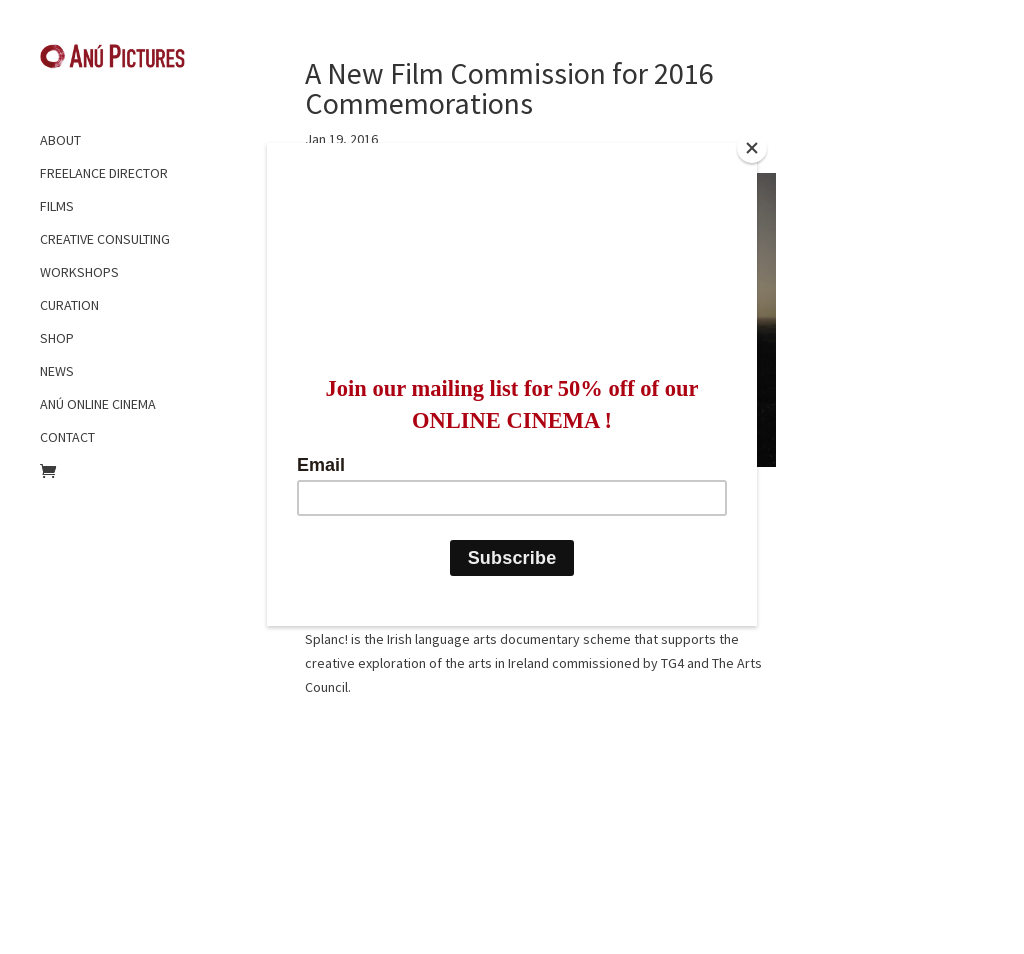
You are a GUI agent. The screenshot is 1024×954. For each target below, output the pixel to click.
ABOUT (60, 140)
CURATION (69, 305)
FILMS (57, 206)
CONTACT (67, 437)
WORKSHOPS (79, 272)
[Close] (752, 148)
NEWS (57, 371)
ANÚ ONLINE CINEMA (98, 404)
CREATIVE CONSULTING (105, 239)
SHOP (57, 338)
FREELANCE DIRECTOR (104, 173)
